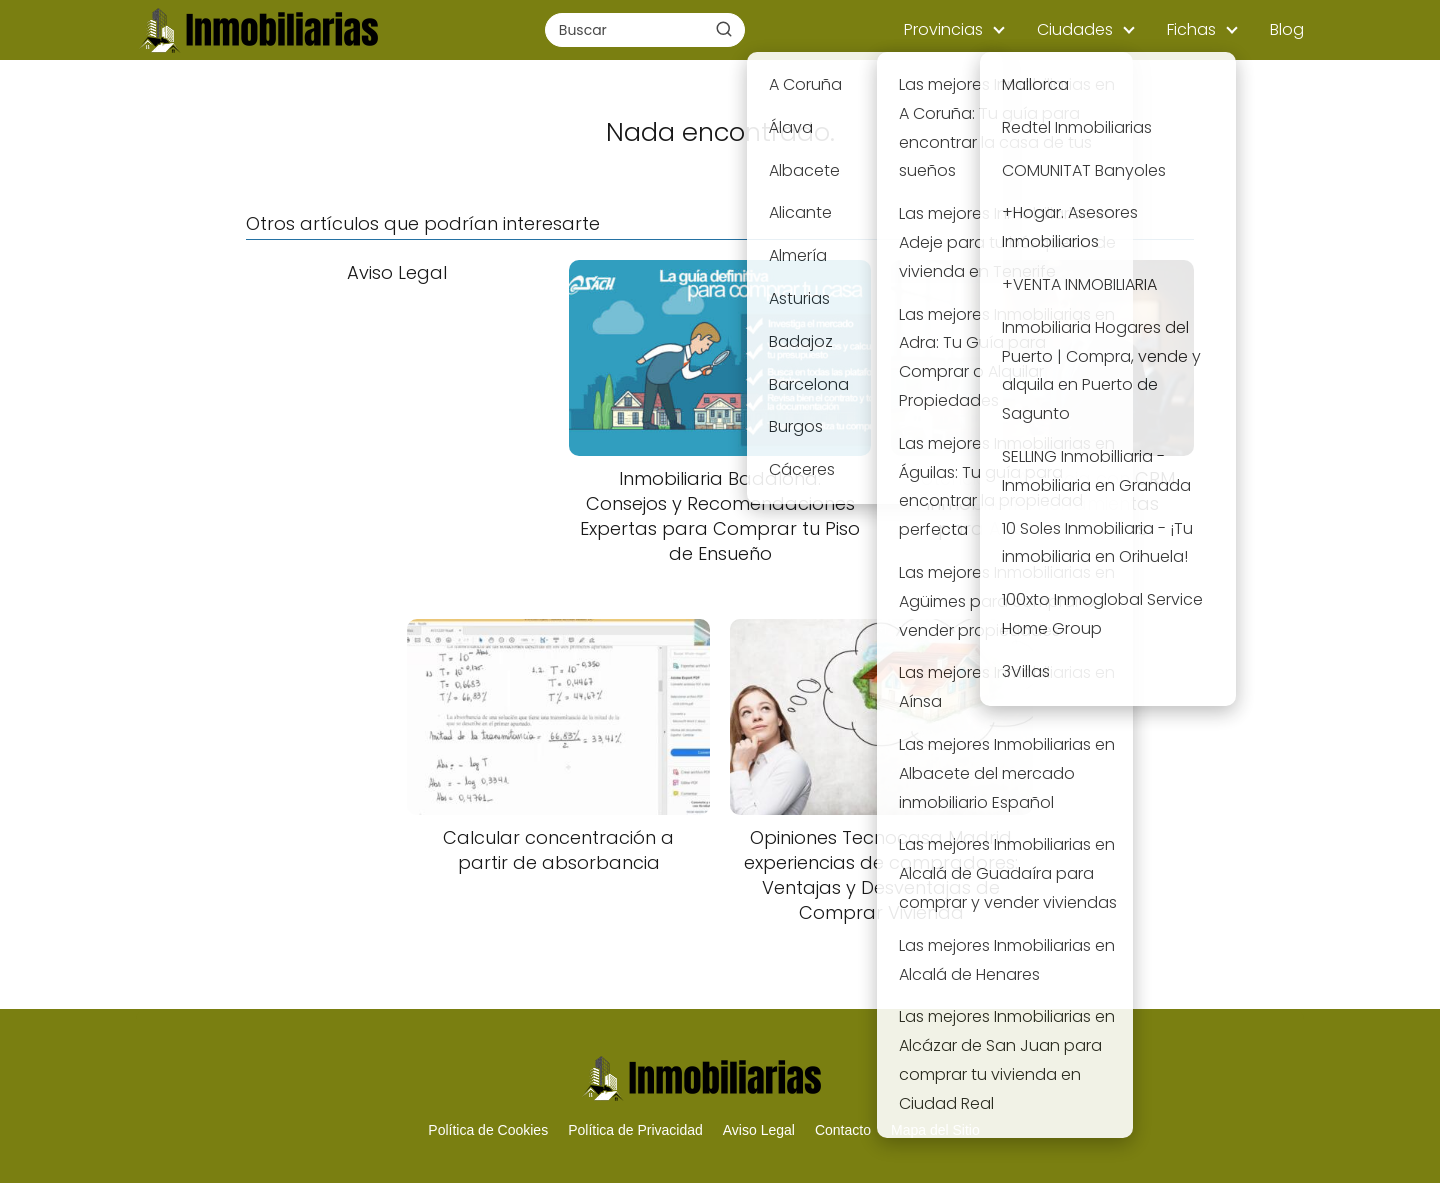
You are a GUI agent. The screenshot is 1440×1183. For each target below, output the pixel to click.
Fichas (1191, 29)
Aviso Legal (759, 1130)
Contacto (843, 1130)
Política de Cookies (488, 1130)
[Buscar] (724, 29)
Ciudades (1075, 29)
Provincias (943, 29)
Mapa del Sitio (935, 1130)
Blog (1287, 29)
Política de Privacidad (635, 1130)
